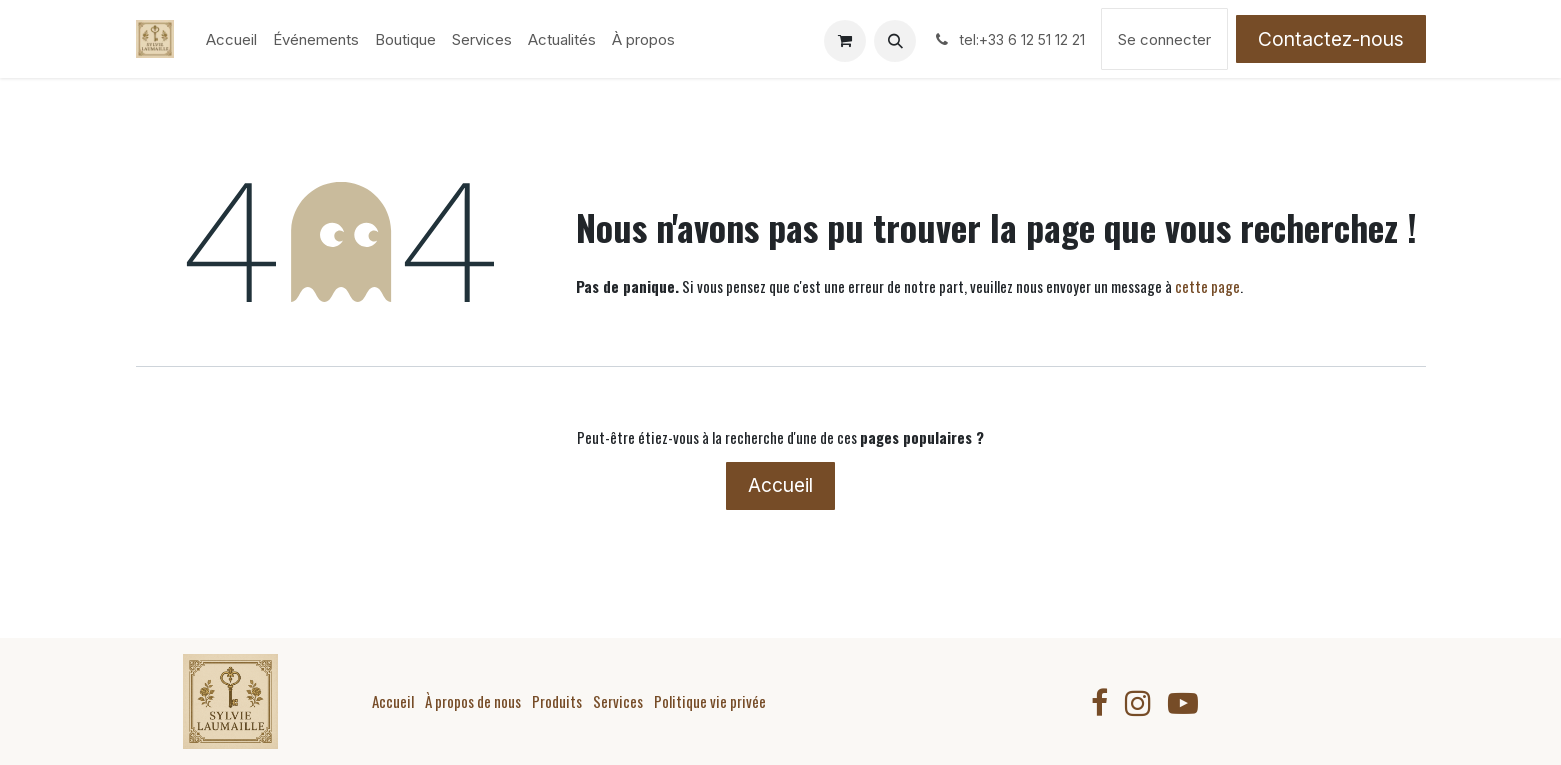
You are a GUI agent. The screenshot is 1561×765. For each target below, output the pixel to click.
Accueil (780, 485)
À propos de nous (473, 701)
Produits (557, 701)
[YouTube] (1183, 703)
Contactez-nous (1331, 39)
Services (618, 701)
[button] (895, 41)
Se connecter (1164, 39)
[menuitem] (231, 39)
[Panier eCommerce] (845, 41)
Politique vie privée (710, 701)
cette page (1207, 286)
